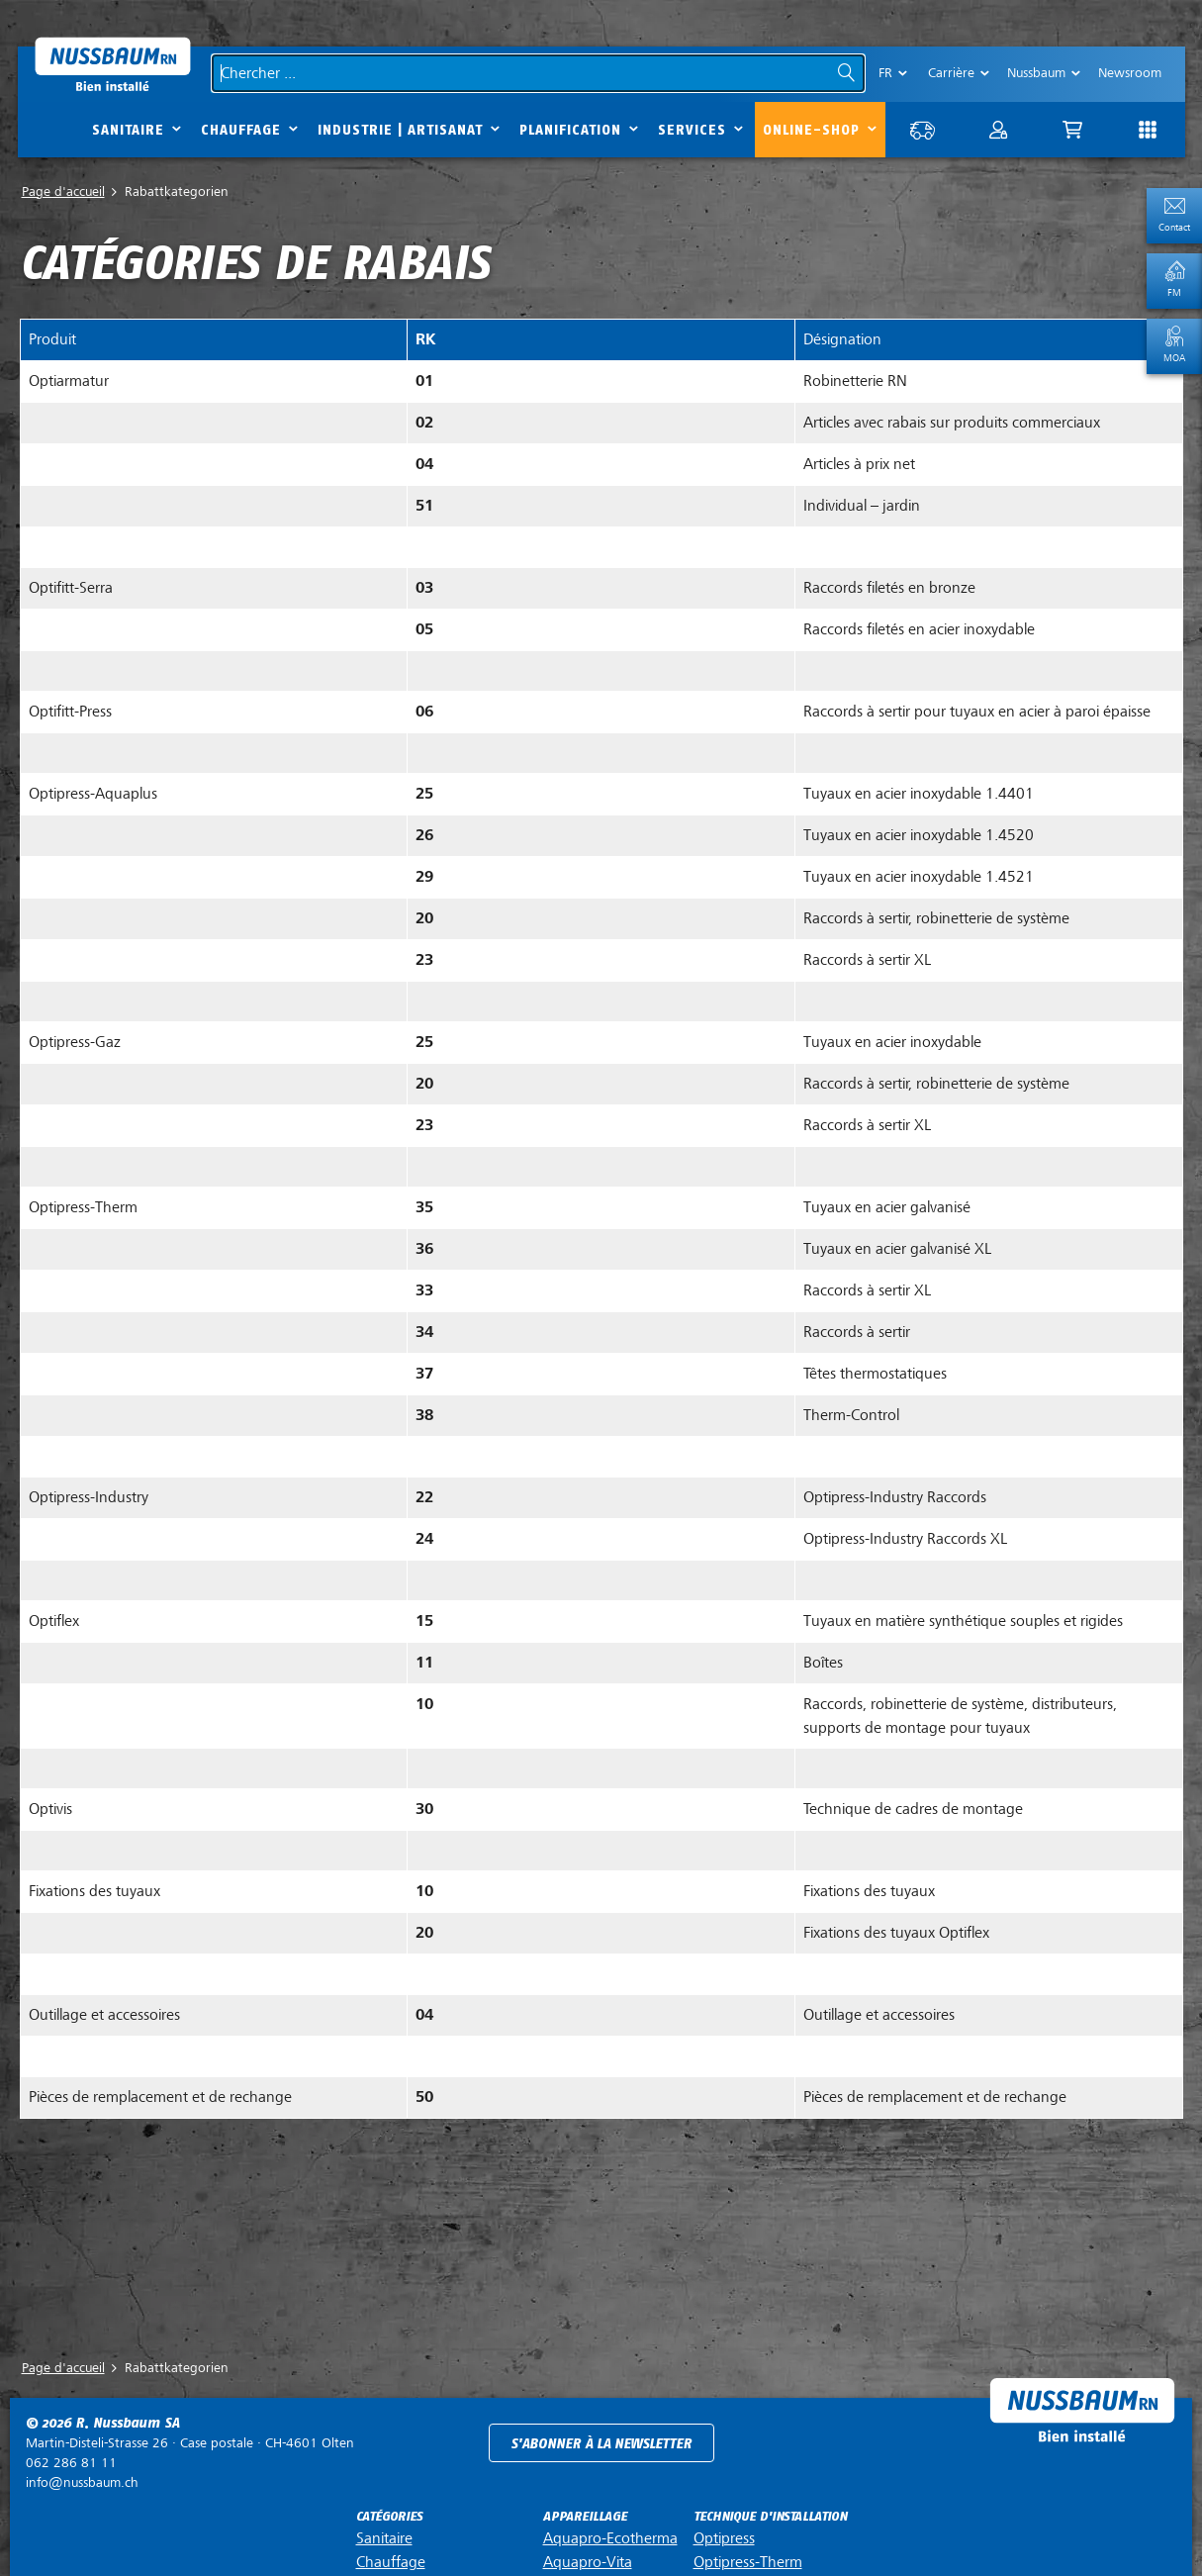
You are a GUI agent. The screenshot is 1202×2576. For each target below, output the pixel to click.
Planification (570, 130)
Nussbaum (1036, 72)
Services (692, 130)
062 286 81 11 (71, 2458)
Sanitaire (128, 130)
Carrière (951, 72)
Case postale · (190, 2439)
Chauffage (241, 130)
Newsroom (1129, 72)
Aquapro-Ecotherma (610, 2534)
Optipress (724, 2534)
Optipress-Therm (747, 2558)
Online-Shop (811, 130)
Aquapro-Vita (587, 2558)
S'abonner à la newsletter (601, 2440)
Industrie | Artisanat (400, 130)
